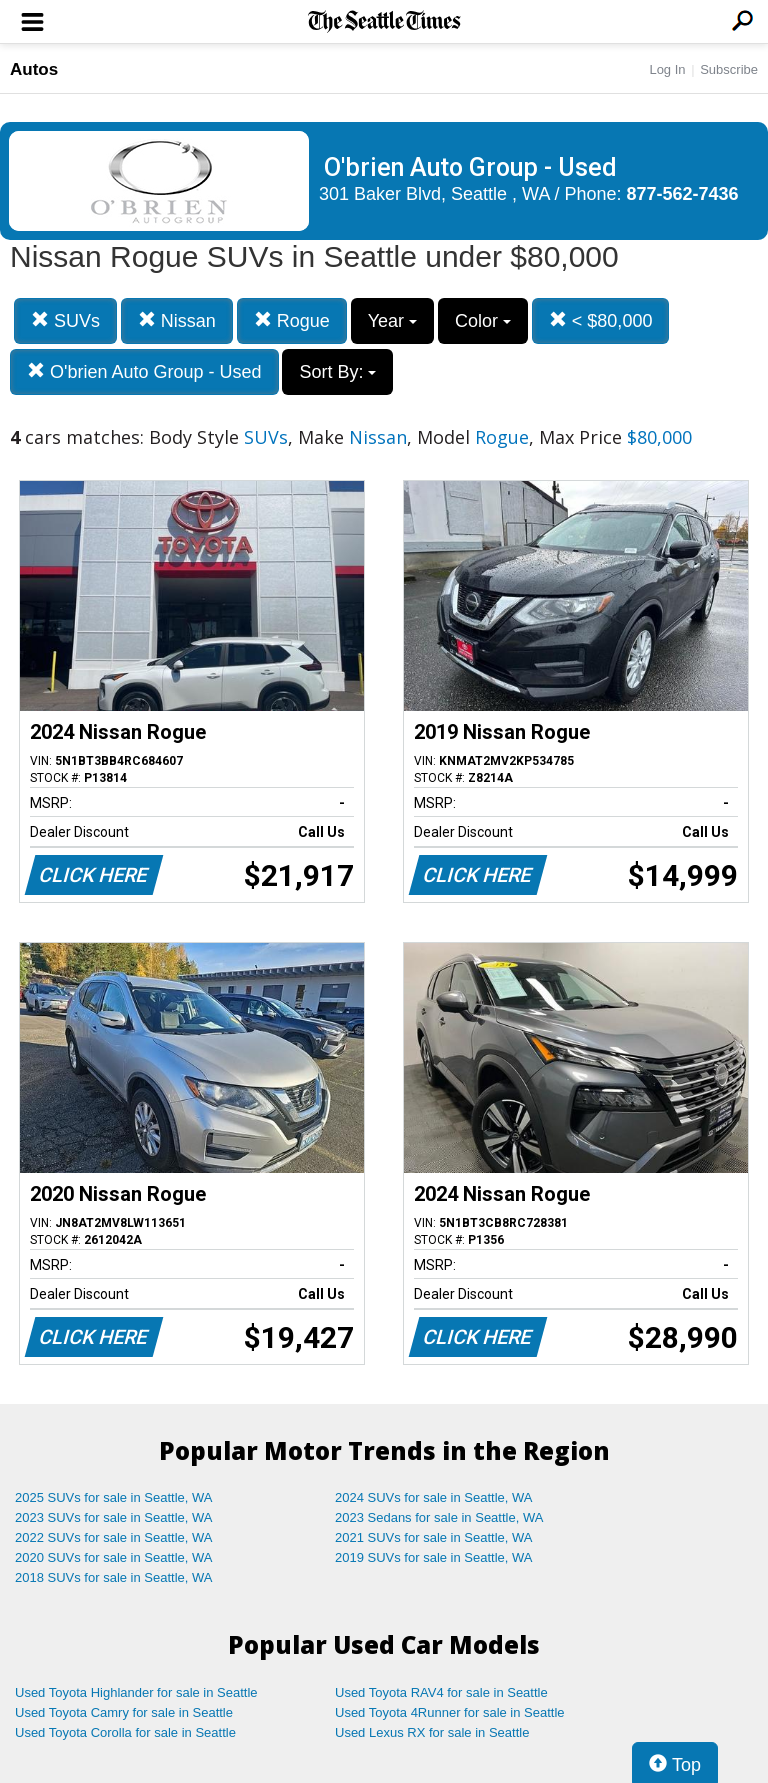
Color (483, 321)
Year (392, 321)
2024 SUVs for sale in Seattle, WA (434, 1497)
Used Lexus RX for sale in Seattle (432, 1732)
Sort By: (337, 372)
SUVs (65, 320)
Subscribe (729, 69)
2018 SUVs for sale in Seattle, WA (114, 1577)
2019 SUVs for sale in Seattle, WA (434, 1557)
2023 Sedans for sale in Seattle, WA (439, 1517)
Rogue (292, 320)
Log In (667, 69)
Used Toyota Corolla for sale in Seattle (125, 1732)
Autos (34, 69)
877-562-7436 (683, 194)
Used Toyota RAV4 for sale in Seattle (441, 1692)
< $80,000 (601, 320)
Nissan (177, 320)
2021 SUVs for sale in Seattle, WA (434, 1537)
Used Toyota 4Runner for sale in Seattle (450, 1712)
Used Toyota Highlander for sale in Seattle (136, 1692)
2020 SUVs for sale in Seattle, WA (114, 1557)
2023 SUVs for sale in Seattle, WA (114, 1517)
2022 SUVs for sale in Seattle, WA (114, 1537)
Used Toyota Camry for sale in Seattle (124, 1712)
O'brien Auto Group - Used (144, 371)
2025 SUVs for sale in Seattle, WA (114, 1497)
